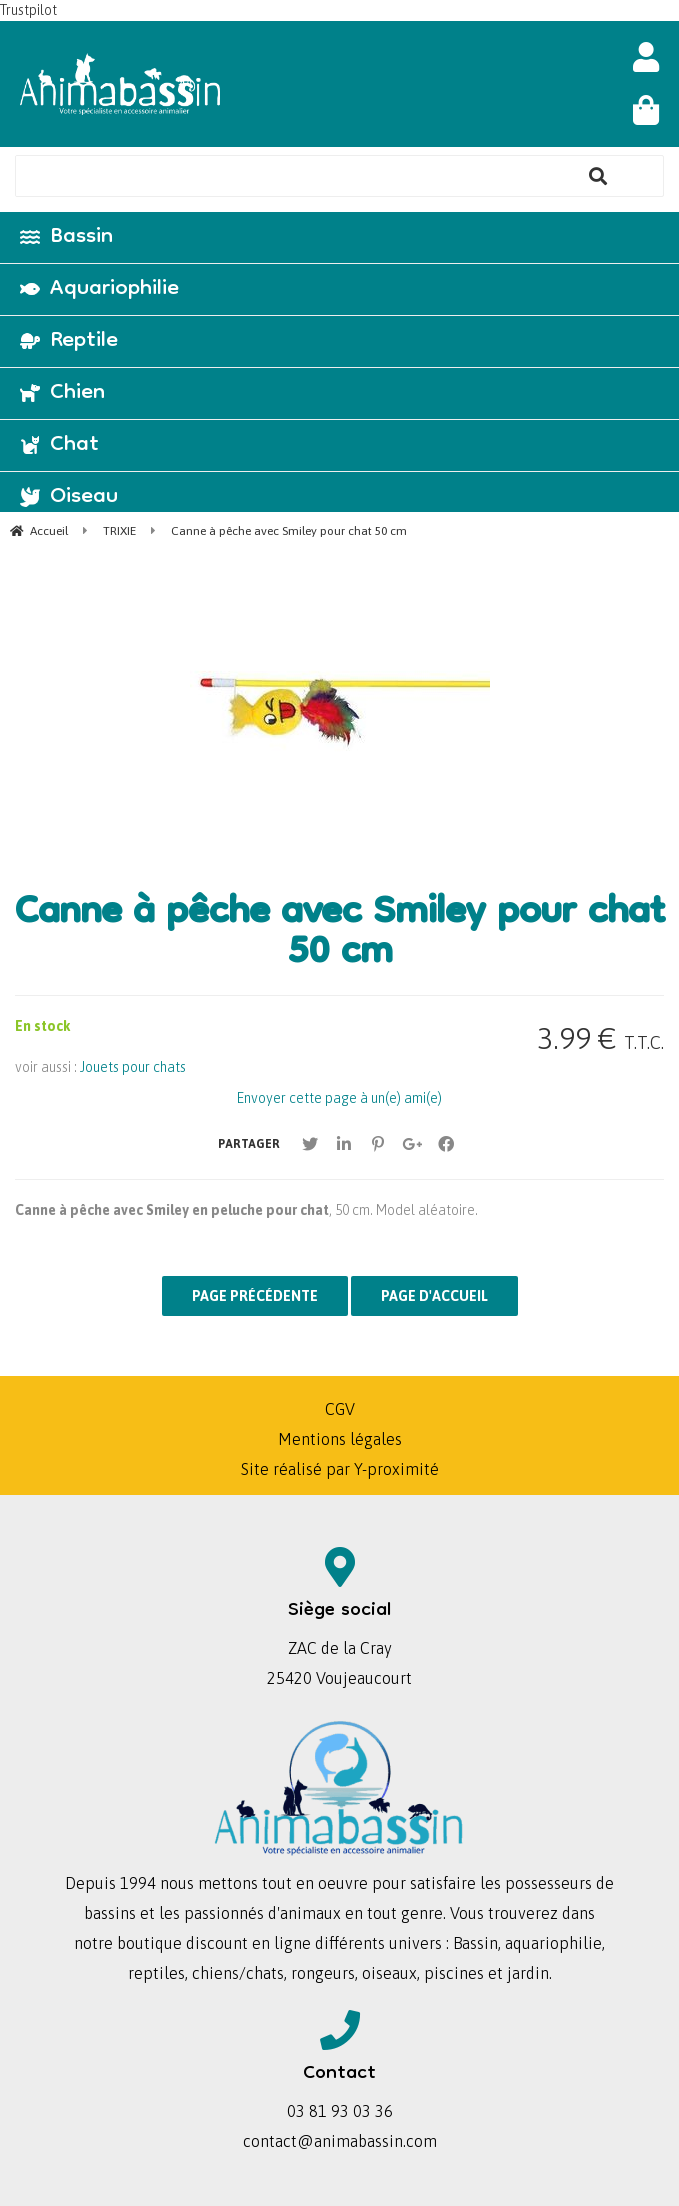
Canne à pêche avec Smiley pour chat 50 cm (339, 935)
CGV (340, 1409)
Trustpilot (28, 10)
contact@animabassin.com (340, 2141)
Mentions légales (340, 1439)
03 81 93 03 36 (340, 2111)
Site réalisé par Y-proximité (340, 1469)
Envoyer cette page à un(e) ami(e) (339, 1098)
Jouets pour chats (133, 1067)
